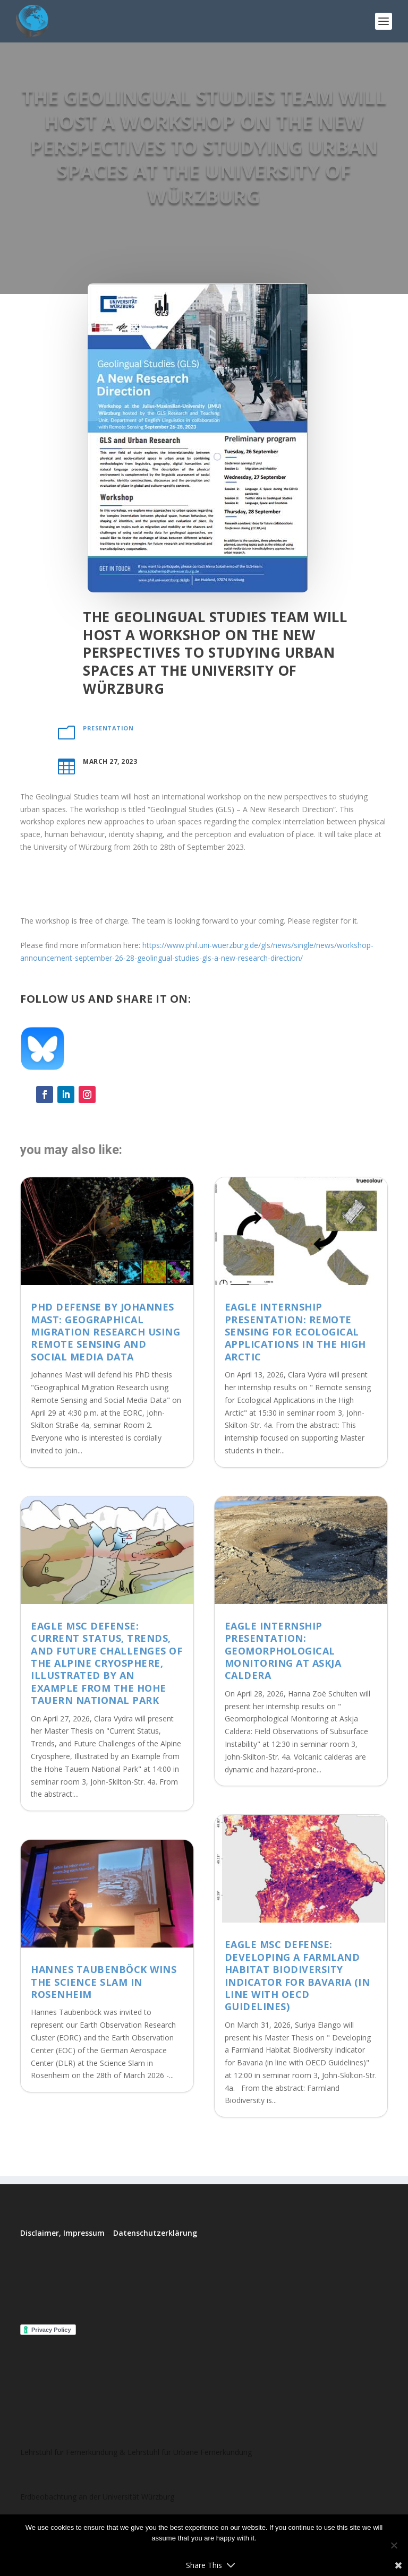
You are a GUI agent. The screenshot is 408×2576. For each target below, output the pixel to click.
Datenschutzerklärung (155, 2233)
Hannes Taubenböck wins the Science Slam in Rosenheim (103, 1982)
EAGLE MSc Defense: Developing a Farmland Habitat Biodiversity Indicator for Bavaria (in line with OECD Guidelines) (297, 1975)
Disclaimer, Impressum (62, 2233)
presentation (108, 728)
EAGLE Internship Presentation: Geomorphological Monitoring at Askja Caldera (283, 1650)
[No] (393, 2545)
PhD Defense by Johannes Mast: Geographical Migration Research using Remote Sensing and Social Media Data (105, 1331)
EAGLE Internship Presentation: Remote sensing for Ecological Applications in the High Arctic (295, 1331)
